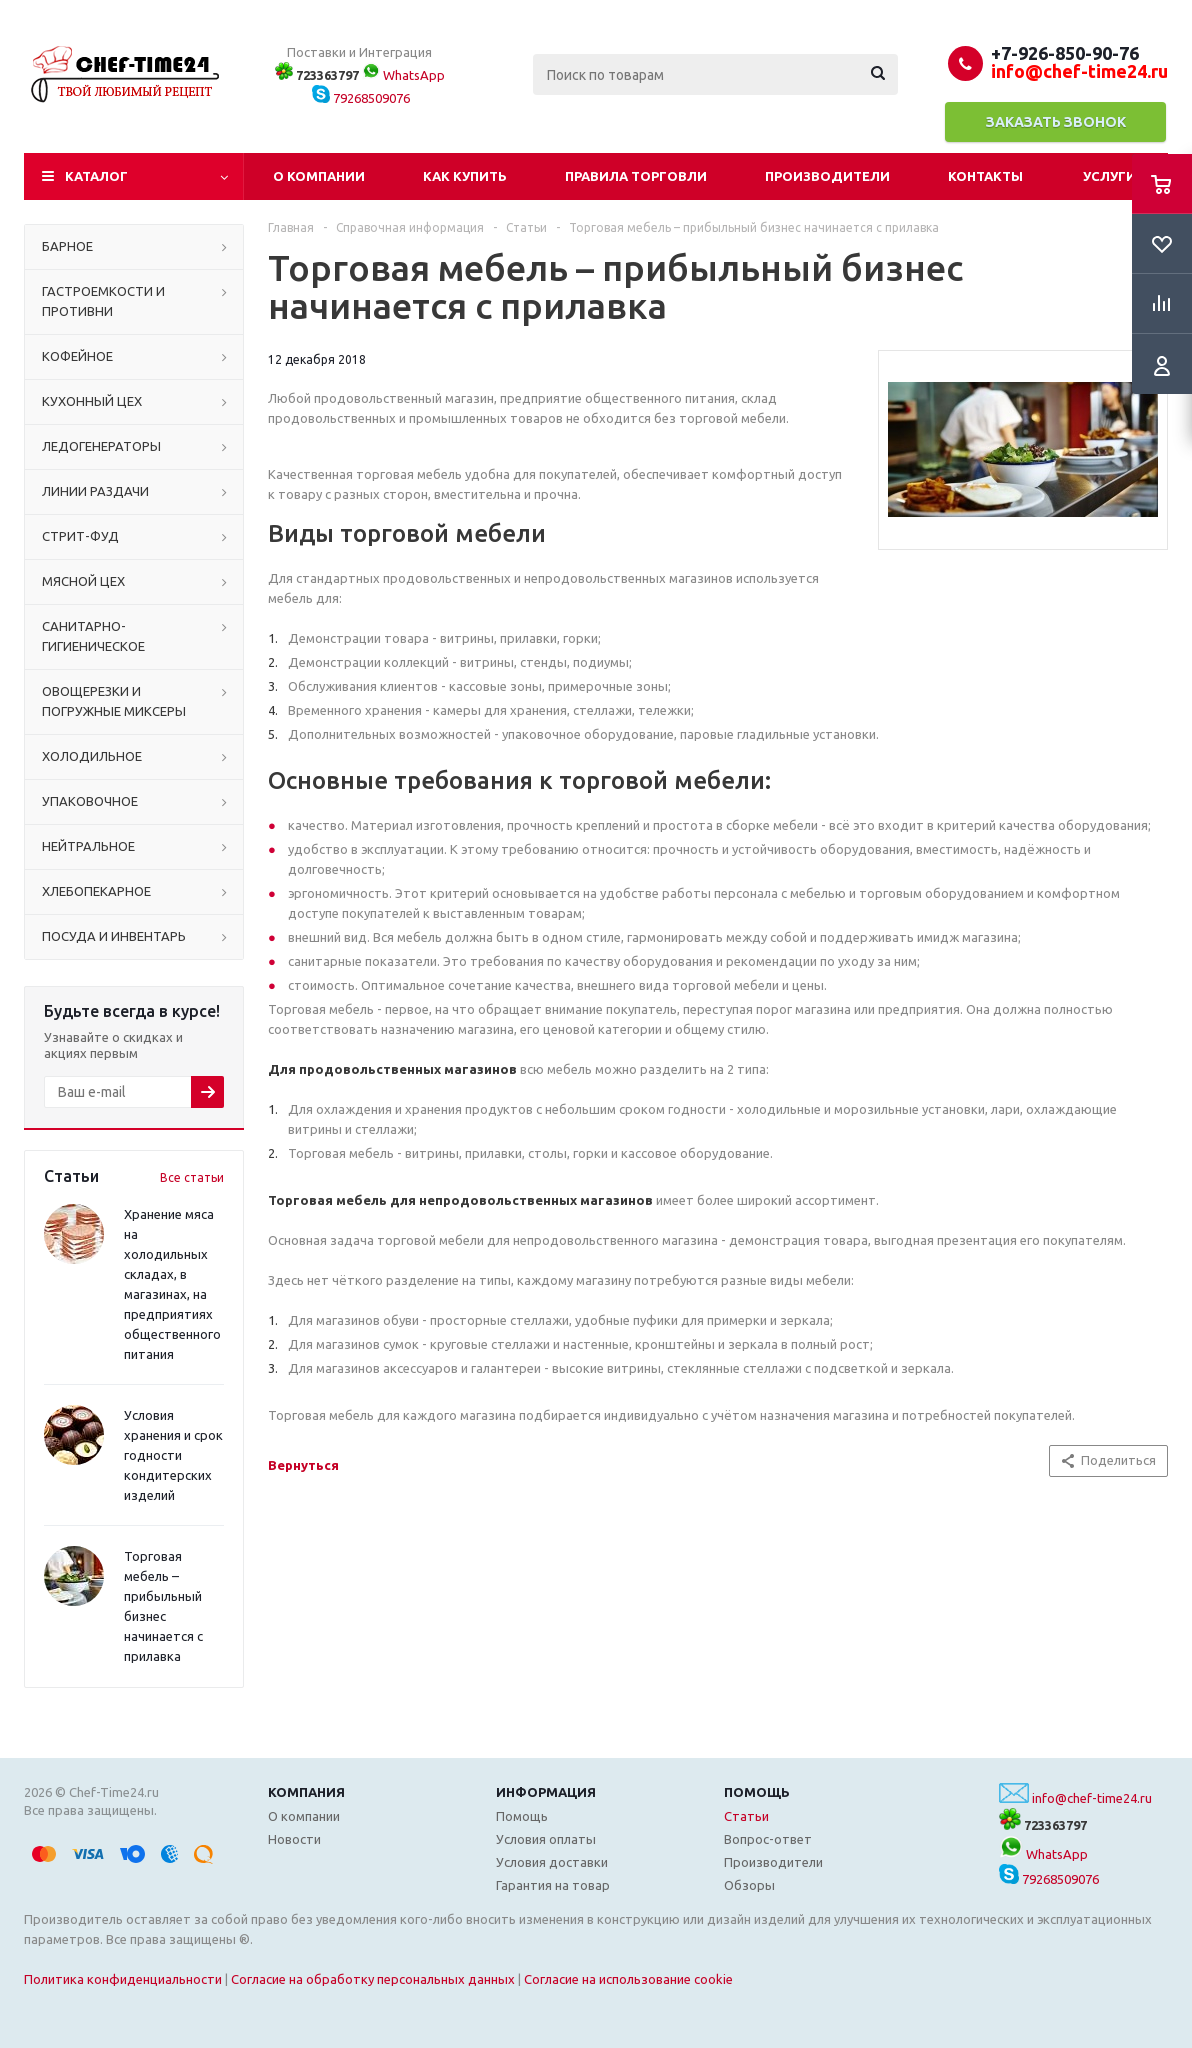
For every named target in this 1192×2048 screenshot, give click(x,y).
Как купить (465, 176)
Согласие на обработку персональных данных (373, 1979)
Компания (306, 1792)
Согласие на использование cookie (628, 1979)
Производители (827, 176)
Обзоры (749, 1885)
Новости (294, 1839)
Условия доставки (552, 1862)
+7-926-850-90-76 (1065, 53)
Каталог (96, 176)
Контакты (985, 176)
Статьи (746, 1816)
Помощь (757, 1792)
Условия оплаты (546, 1839)
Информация (546, 1792)
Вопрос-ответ (768, 1839)
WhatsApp (403, 75)
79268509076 (361, 98)
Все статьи (192, 1177)
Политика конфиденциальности (123, 1979)
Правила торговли (636, 176)
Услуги (1109, 176)
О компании (319, 176)
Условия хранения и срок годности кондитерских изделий (173, 1455)
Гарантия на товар (553, 1885)
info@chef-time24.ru (1092, 1798)
